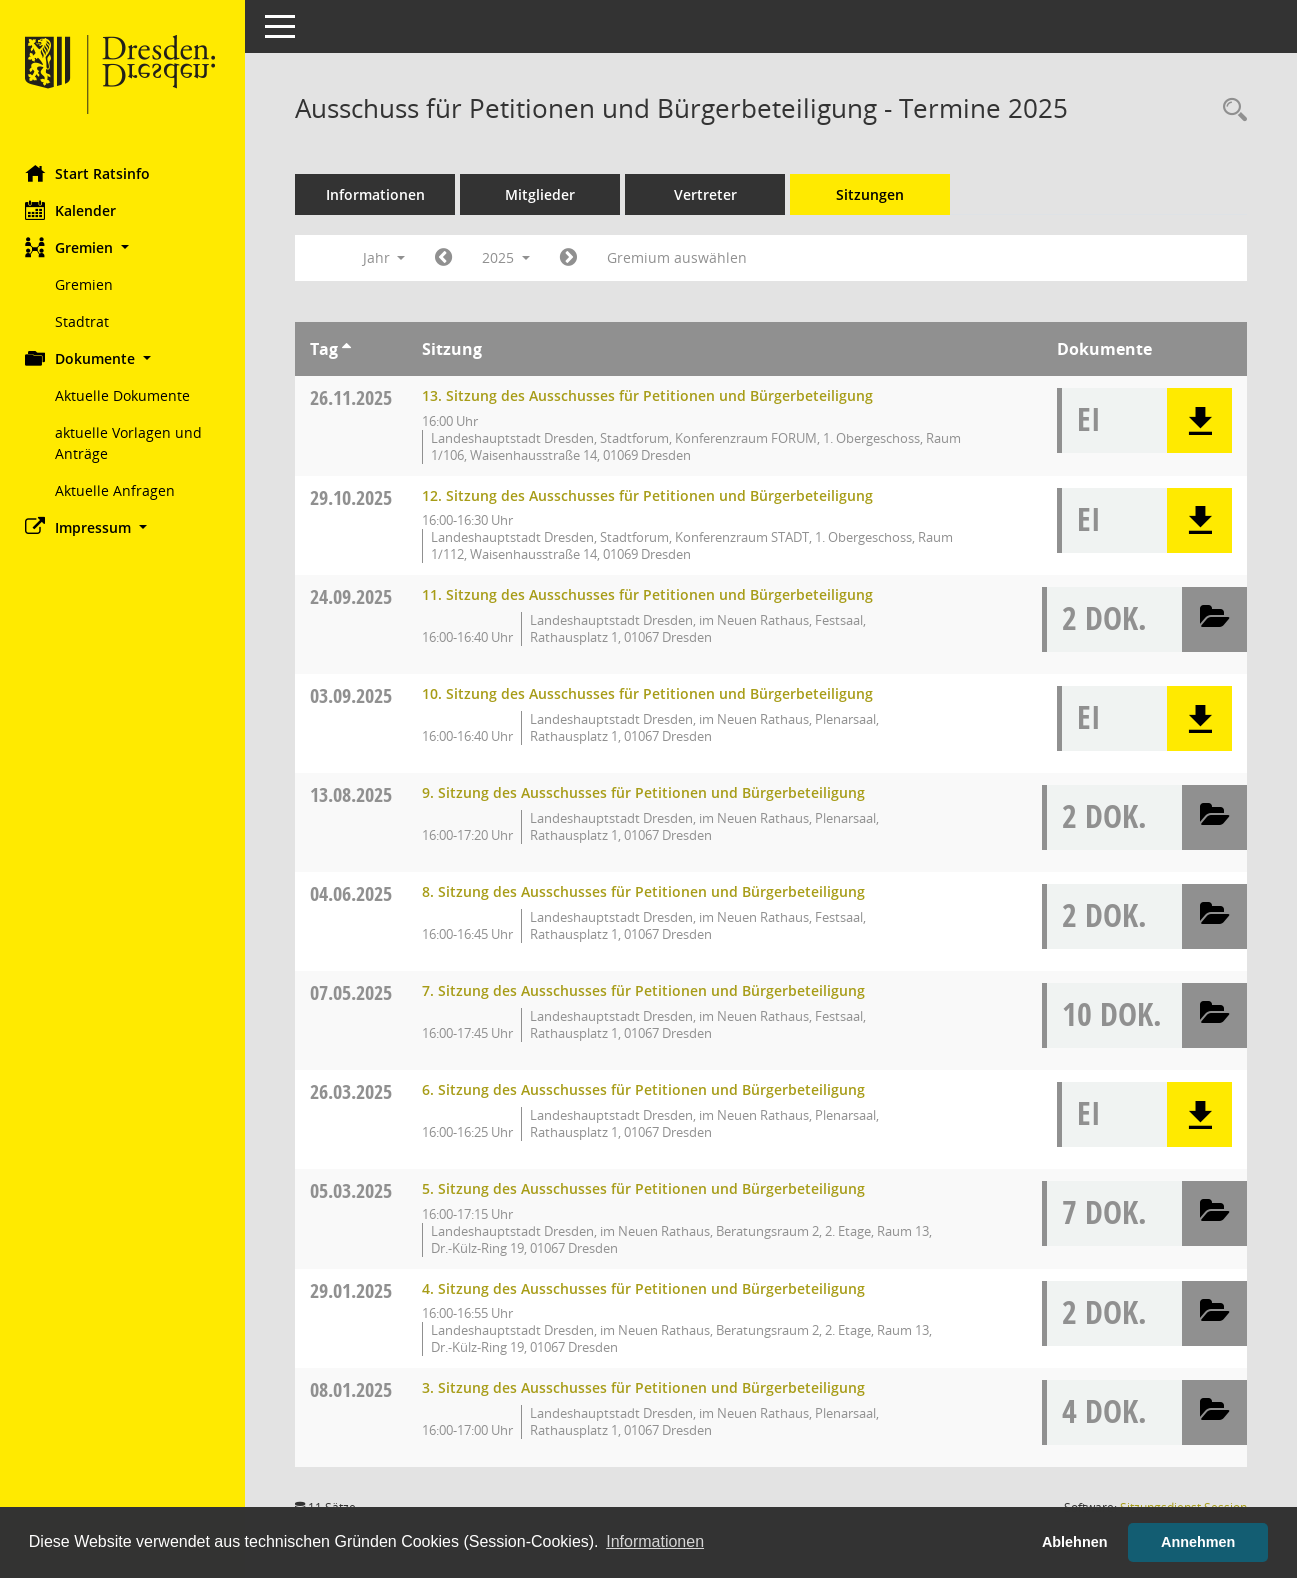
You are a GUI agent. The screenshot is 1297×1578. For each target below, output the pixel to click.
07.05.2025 (356, 992)
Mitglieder (545, 194)
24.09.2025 (356, 596)
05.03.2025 (356, 1190)
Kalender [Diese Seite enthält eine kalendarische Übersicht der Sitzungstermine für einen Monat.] (75, 210)
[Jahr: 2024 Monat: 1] (448, 258)
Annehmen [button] (1198, 1542)
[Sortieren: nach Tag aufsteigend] (351, 349)
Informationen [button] (655, 1541)
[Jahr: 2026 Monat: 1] (573, 258)
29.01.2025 (356, 1290)
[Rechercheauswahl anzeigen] (1230, 110)
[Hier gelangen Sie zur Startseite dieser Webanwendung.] (125, 75)
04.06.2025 (356, 893)
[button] (125, 247)
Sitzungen (875, 194)
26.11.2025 (356, 397)
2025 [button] (511, 257)
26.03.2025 (356, 1091)
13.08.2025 (356, 794)
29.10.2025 (356, 497)
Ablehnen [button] (1075, 1542)
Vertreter (710, 194)
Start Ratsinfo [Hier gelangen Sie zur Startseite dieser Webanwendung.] (92, 173)
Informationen (380, 194)
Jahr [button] (388, 257)
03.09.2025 (356, 695)
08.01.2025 (356, 1389)
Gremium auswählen (682, 257)
